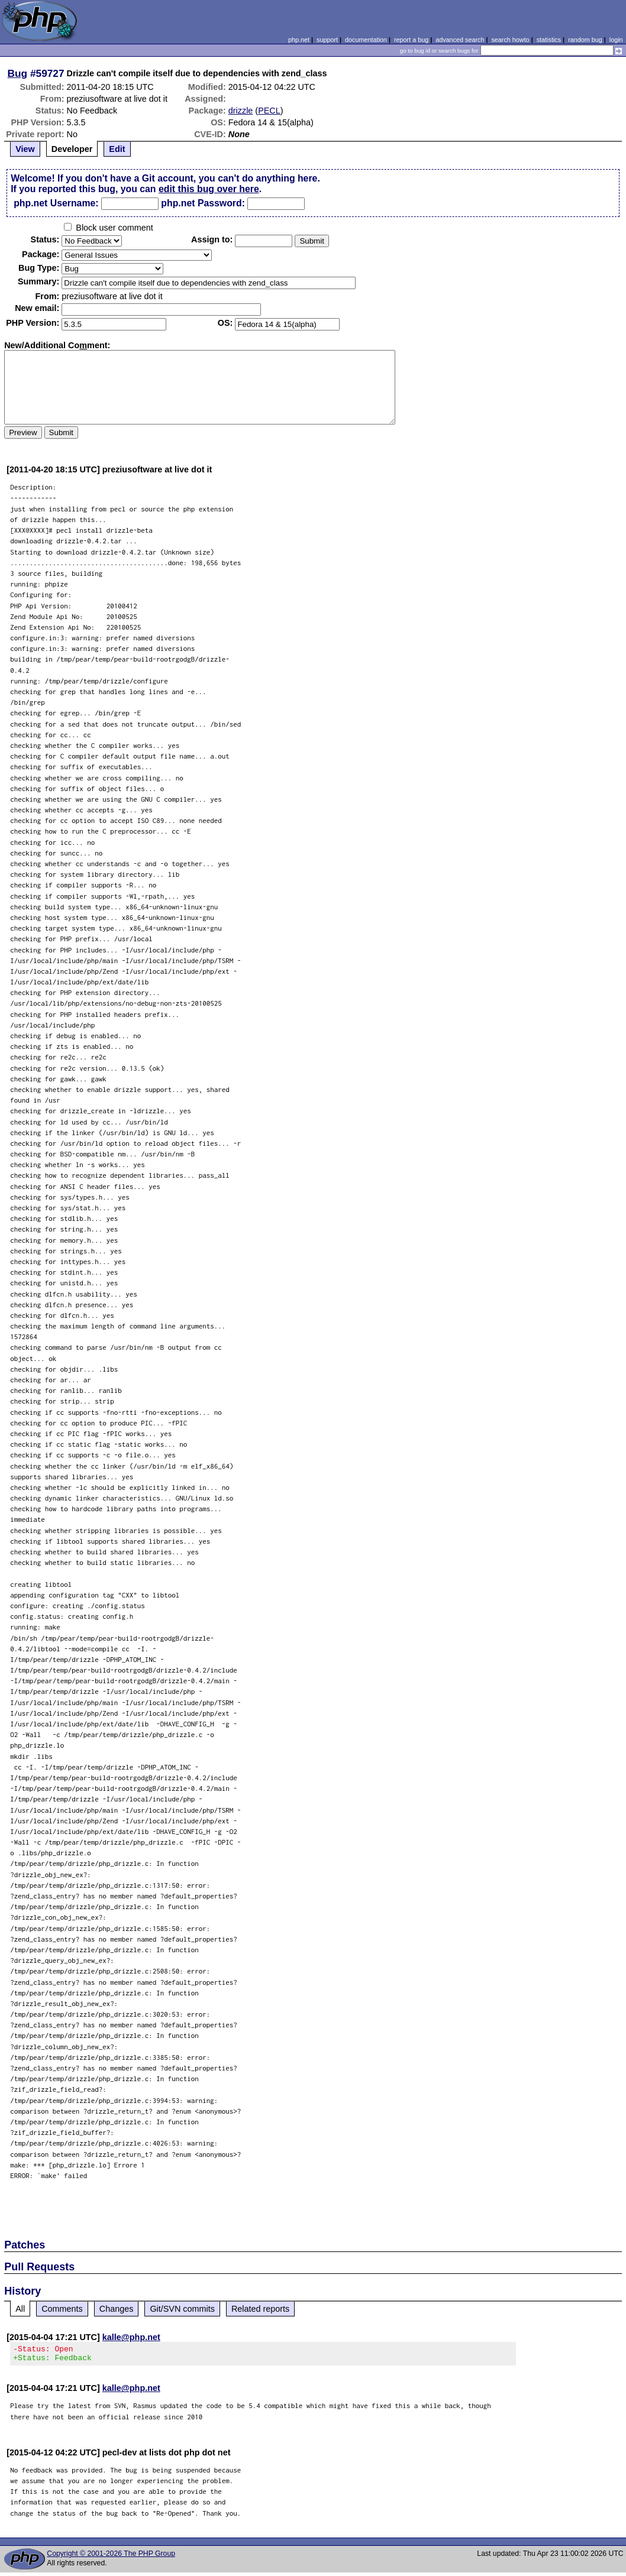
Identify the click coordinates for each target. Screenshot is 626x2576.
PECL (269, 110)
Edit (117, 149)
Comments (62, 2308)
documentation (366, 39)
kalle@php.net (131, 2337)
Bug (18, 73)
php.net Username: (56, 203)
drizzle (240, 110)
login (616, 39)
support (327, 39)
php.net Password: (203, 203)
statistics (549, 39)
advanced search (459, 39)
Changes (116, 2308)
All (20, 2308)
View (25, 149)
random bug (585, 39)
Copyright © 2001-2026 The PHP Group (111, 2557)
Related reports (260, 2308)
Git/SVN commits (182, 2308)
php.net (298, 39)
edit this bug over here (209, 189)
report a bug (411, 39)
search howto (510, 39)
